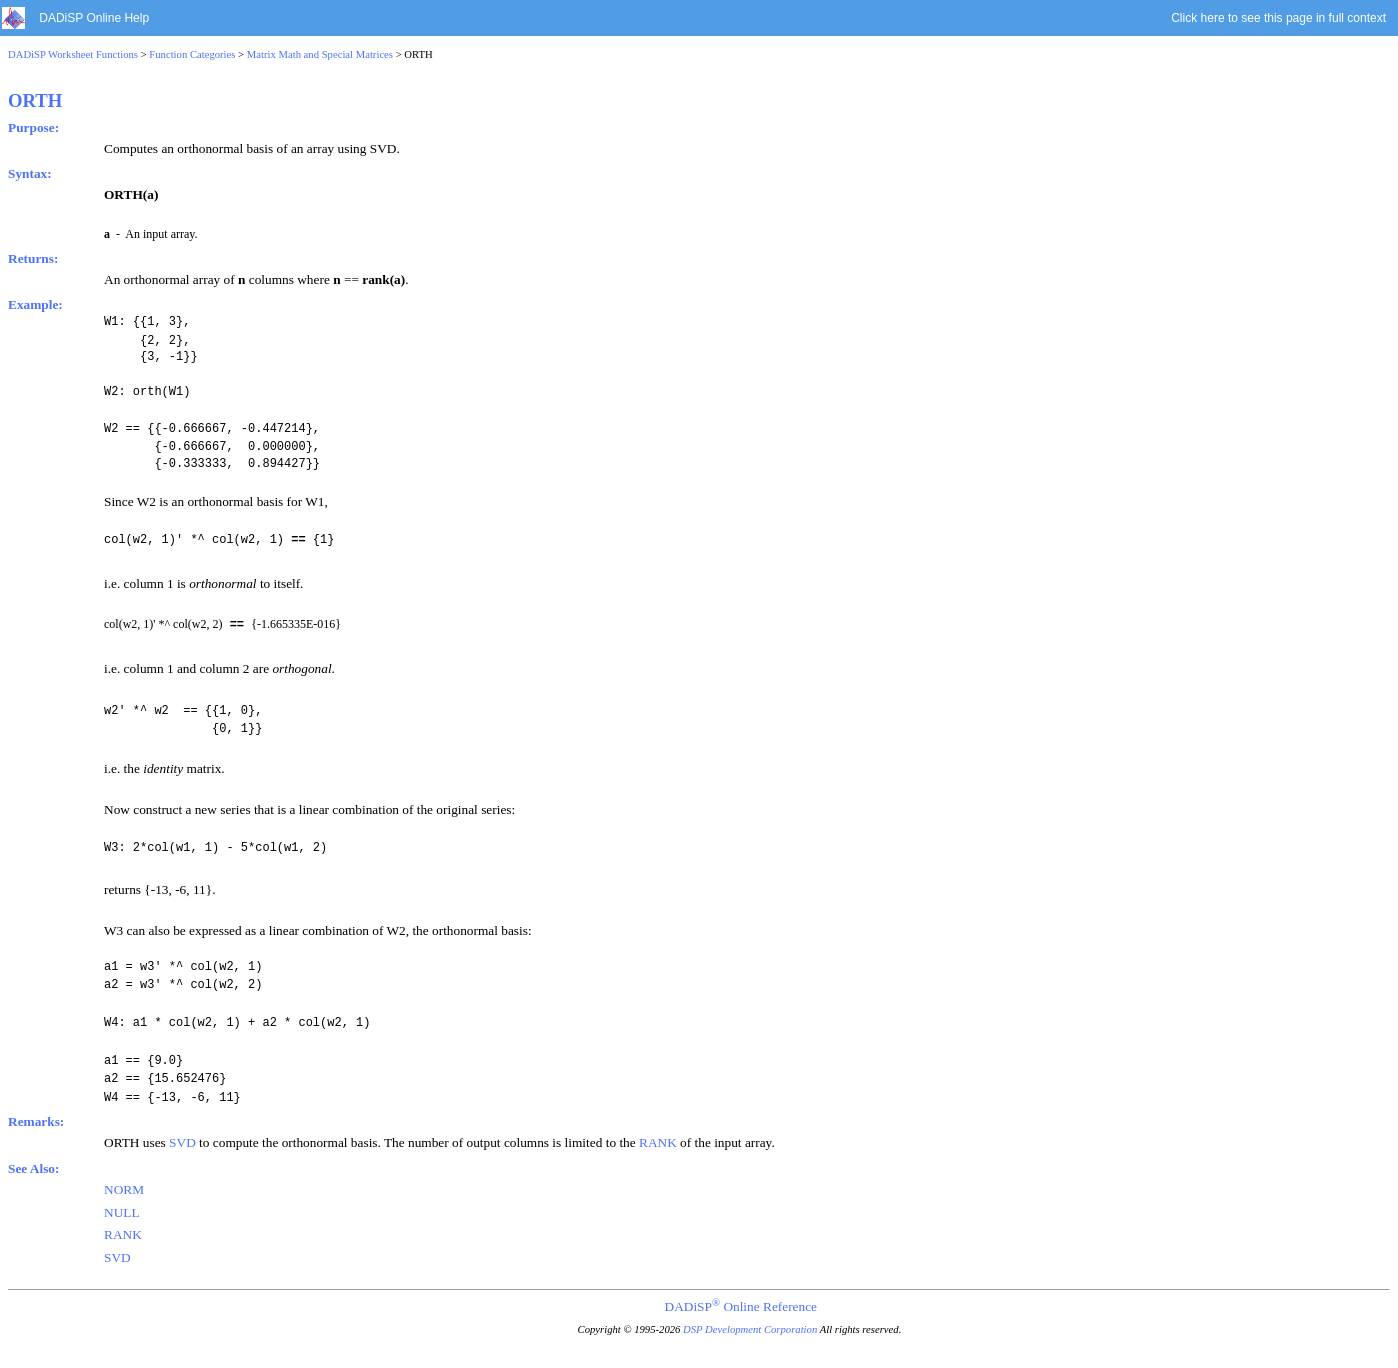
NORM (124, 1188)
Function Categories (192, 54)
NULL (122, 1211)
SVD (182, 1141)
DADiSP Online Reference (741, 1305)
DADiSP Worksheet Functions (73, 54)
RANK (658, 1141)
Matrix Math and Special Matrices (320, 54)
